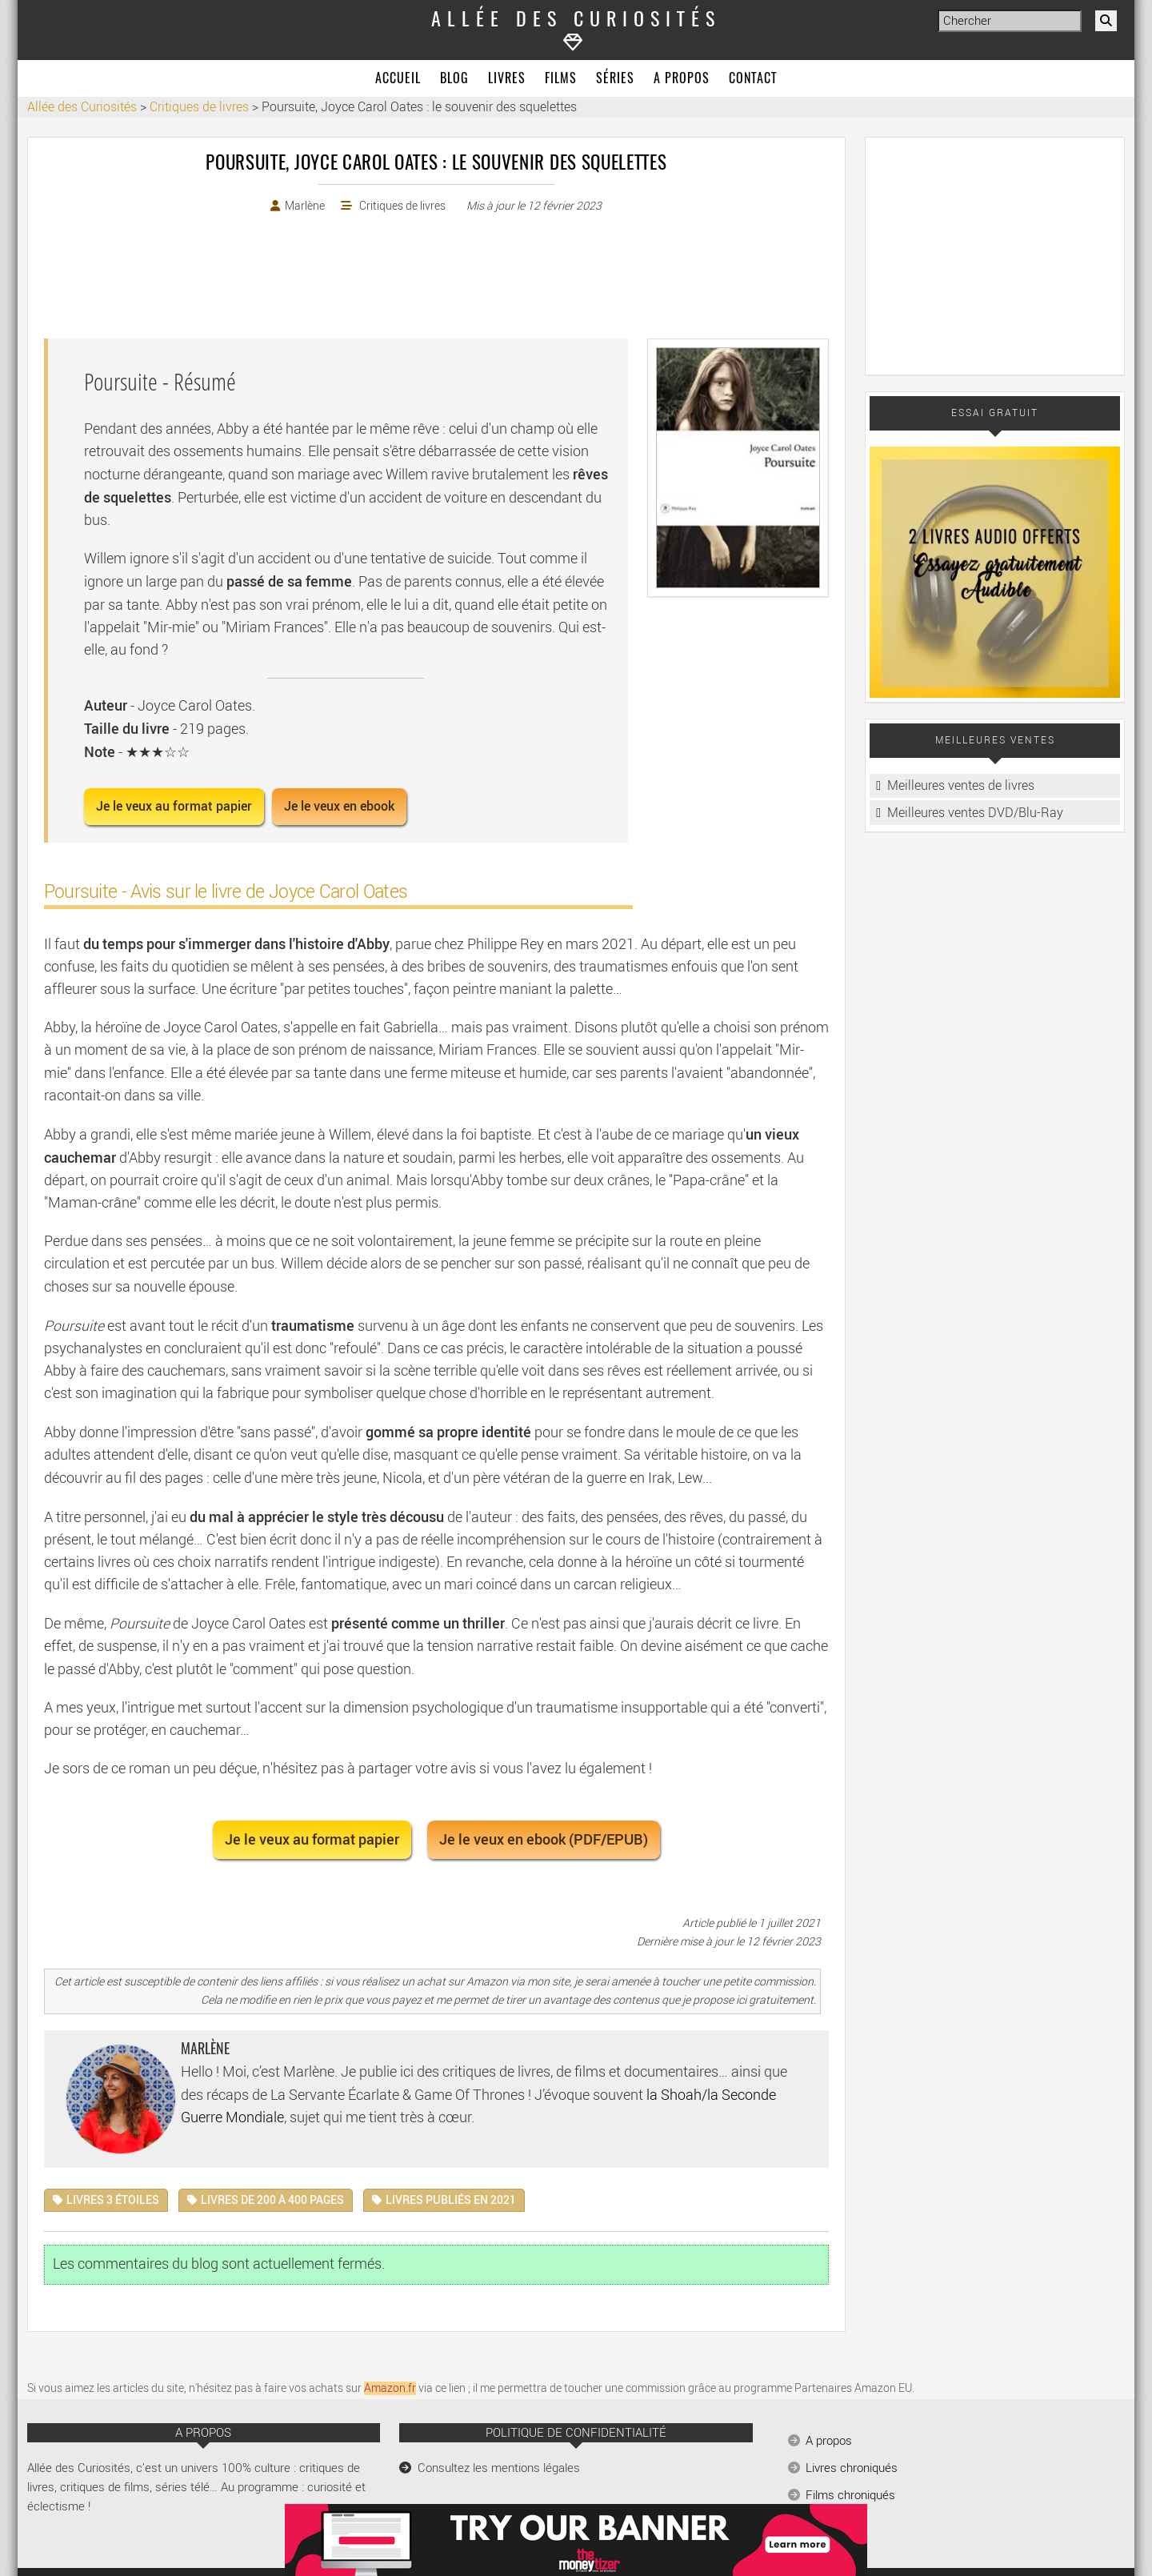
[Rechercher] (1106, 20)
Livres (507, 79)
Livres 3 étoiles (112, 2200)
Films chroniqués (850, 2495)
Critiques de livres (402, 206)
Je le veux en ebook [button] (339, 806)
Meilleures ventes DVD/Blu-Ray (975, 812)
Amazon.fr (390, 2388)
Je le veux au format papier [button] (174, 806)
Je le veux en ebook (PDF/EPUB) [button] (543, 1839)
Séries (615, 79)
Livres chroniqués (852, 2468)
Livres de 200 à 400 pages (272, 2200)
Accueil (398, 79)
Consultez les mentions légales (499, 2468)
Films (561, 79)
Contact (753, 79)
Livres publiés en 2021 (451, 2200)
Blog (454, 79)
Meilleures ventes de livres (960, 785)
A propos (682, 79)
